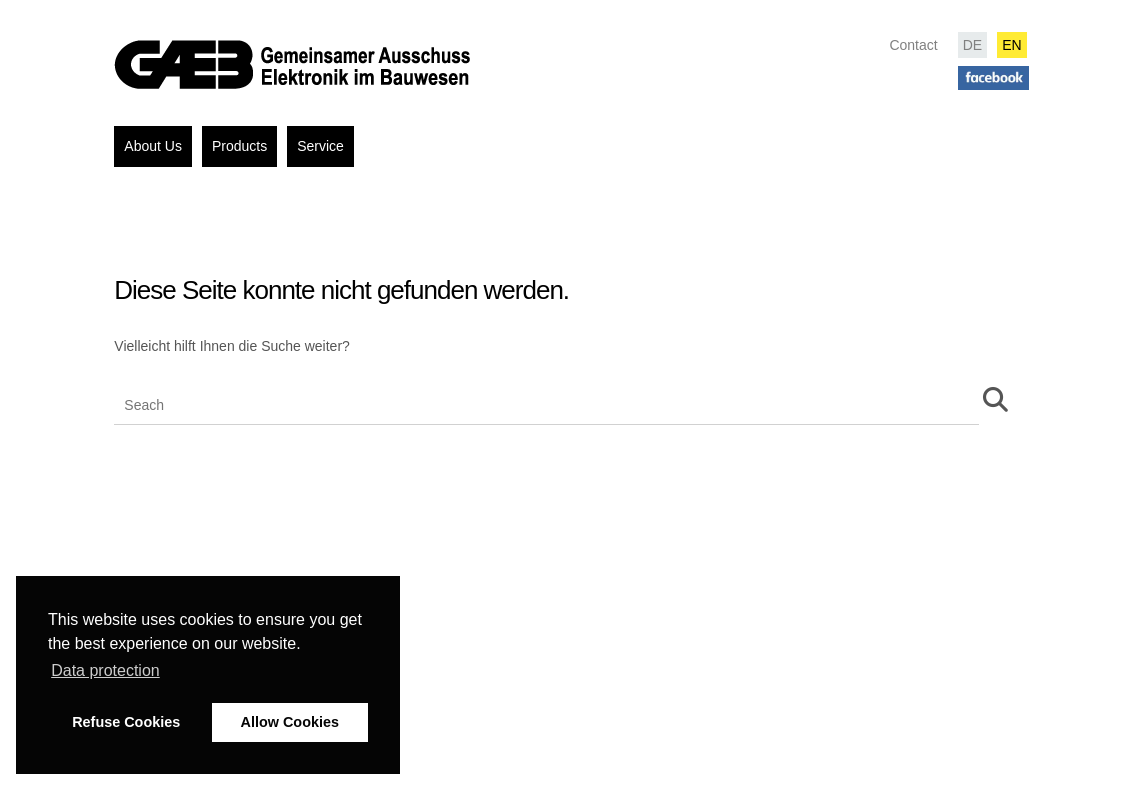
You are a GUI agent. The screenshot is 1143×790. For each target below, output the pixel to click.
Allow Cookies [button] (290, 722)
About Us (153, 146)
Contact (913, 45)
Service (320, 146)
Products (239, 146)
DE (972, 45)
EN (1011, 45)
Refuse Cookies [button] (126, 722)
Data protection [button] (105, 670)
